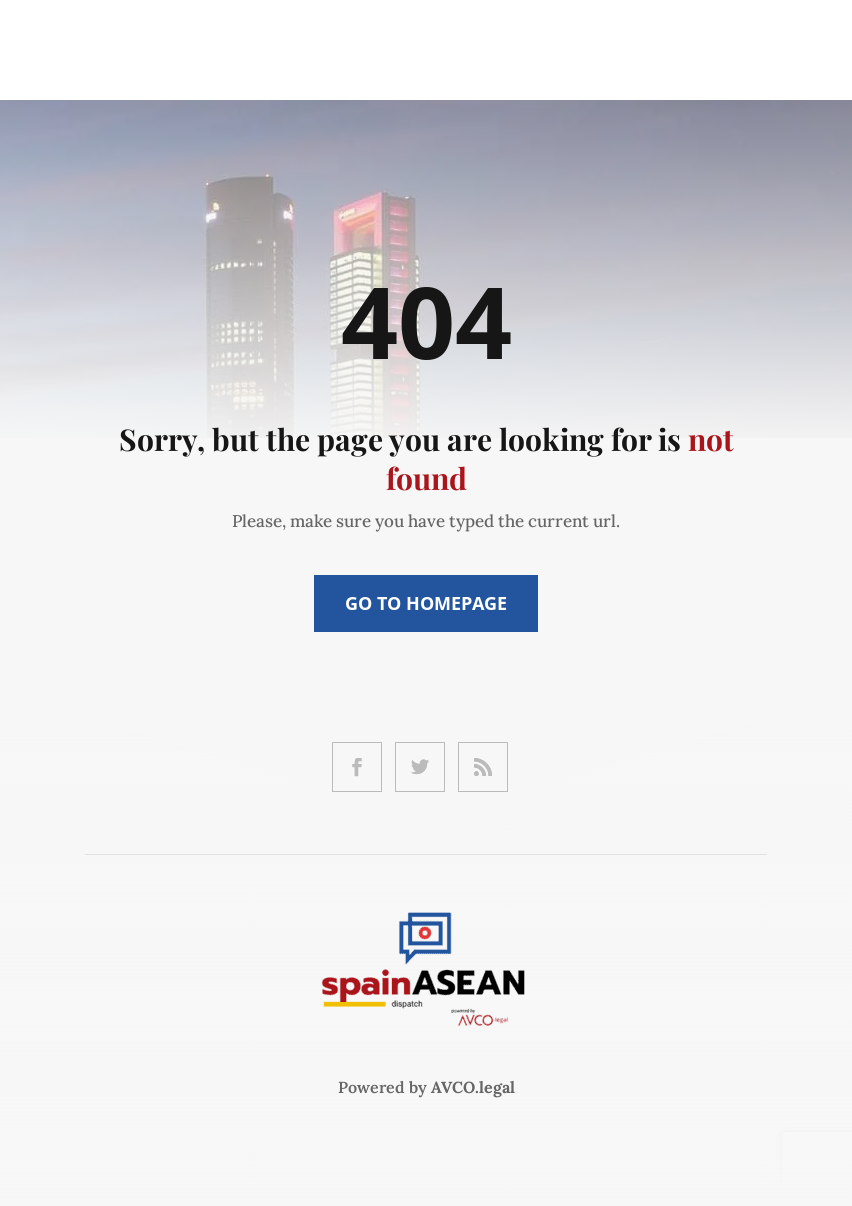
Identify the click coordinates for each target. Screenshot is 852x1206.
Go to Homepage (426, 603)
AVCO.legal (473, 1087)
